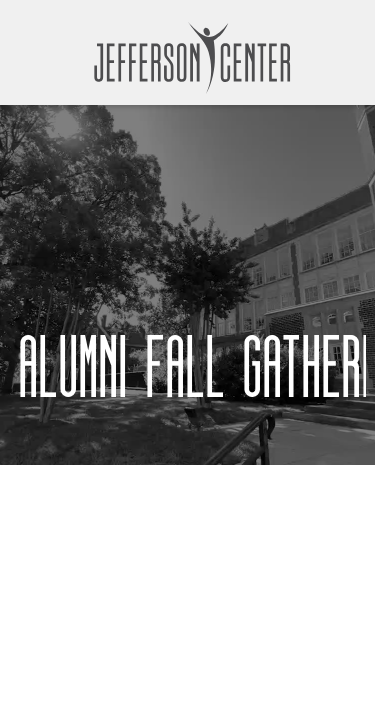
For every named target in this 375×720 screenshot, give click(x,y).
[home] (188, 57)
